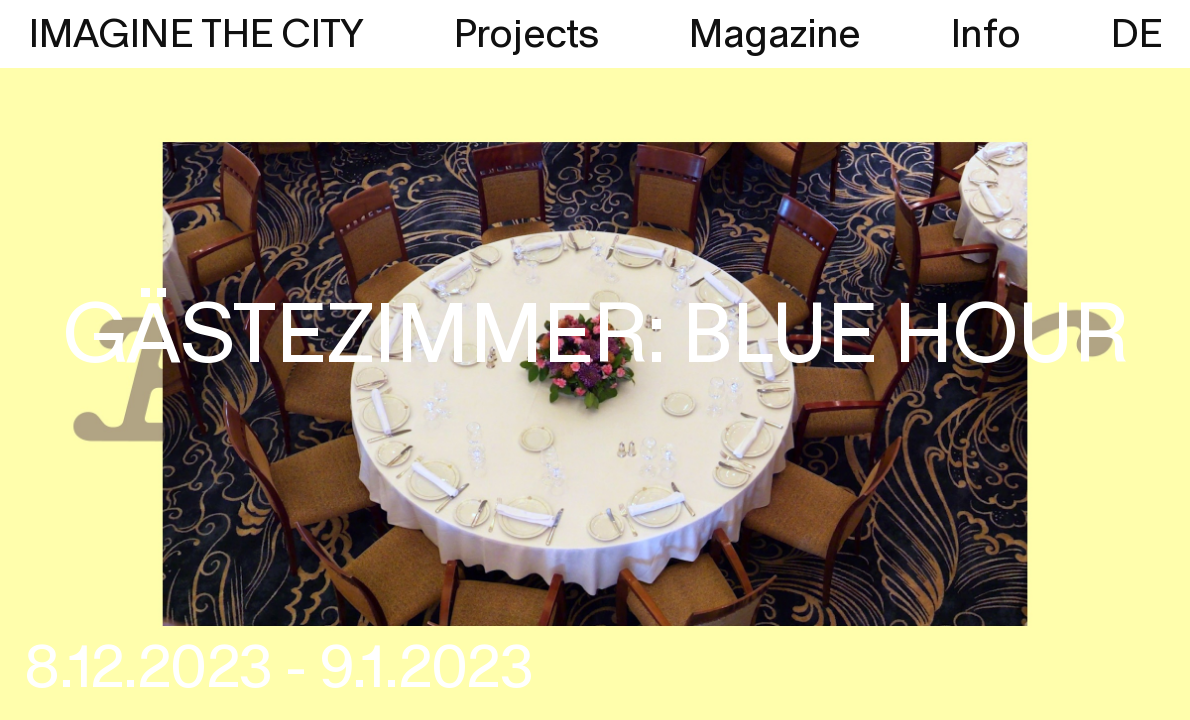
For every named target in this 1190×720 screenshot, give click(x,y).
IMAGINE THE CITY (195, 35)
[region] (595, 360)
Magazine (774, 35)
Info (985, 35)
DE (1136, 35)
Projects (526, 35)
